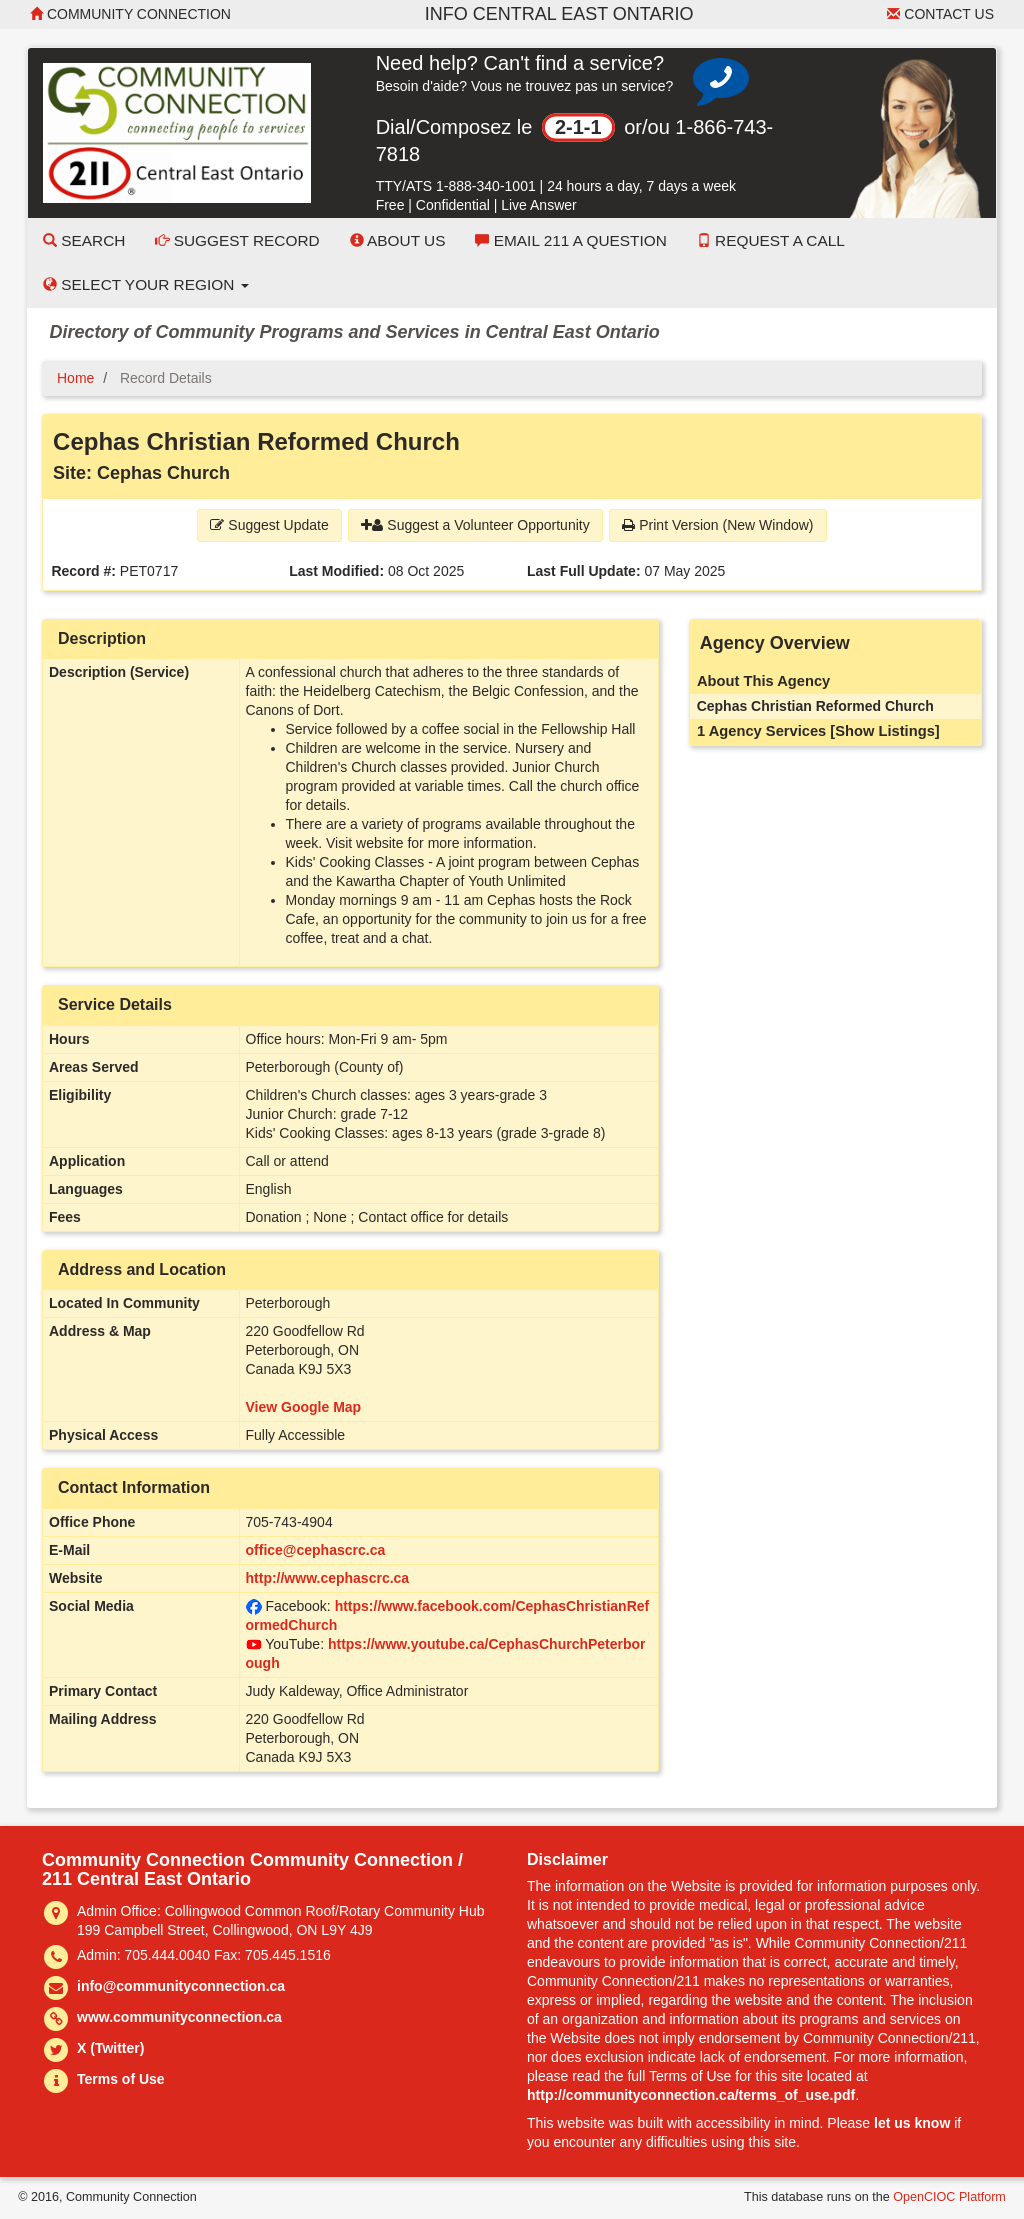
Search (84, 240)
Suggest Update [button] (269, 525)
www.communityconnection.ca (179, 2017)
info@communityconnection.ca (181, 1986)
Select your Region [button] (146, 284)
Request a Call (771, 240)
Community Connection (130, 14)
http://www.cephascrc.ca (328, 1578)
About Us (398, 240)
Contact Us (940, 14)
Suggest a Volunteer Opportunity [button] (475, 525)
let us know (912, 2123)
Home (75, 378)
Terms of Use (121, 2079)
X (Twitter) (110, 2048)
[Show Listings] (884, 731)
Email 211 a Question (570, 240)
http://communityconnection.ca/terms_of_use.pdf (691, 2095)
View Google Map (304, 1407)
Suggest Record (237, 240)
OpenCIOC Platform (949, 2197)
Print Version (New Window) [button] (717, 525)
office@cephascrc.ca (316, 1550)
